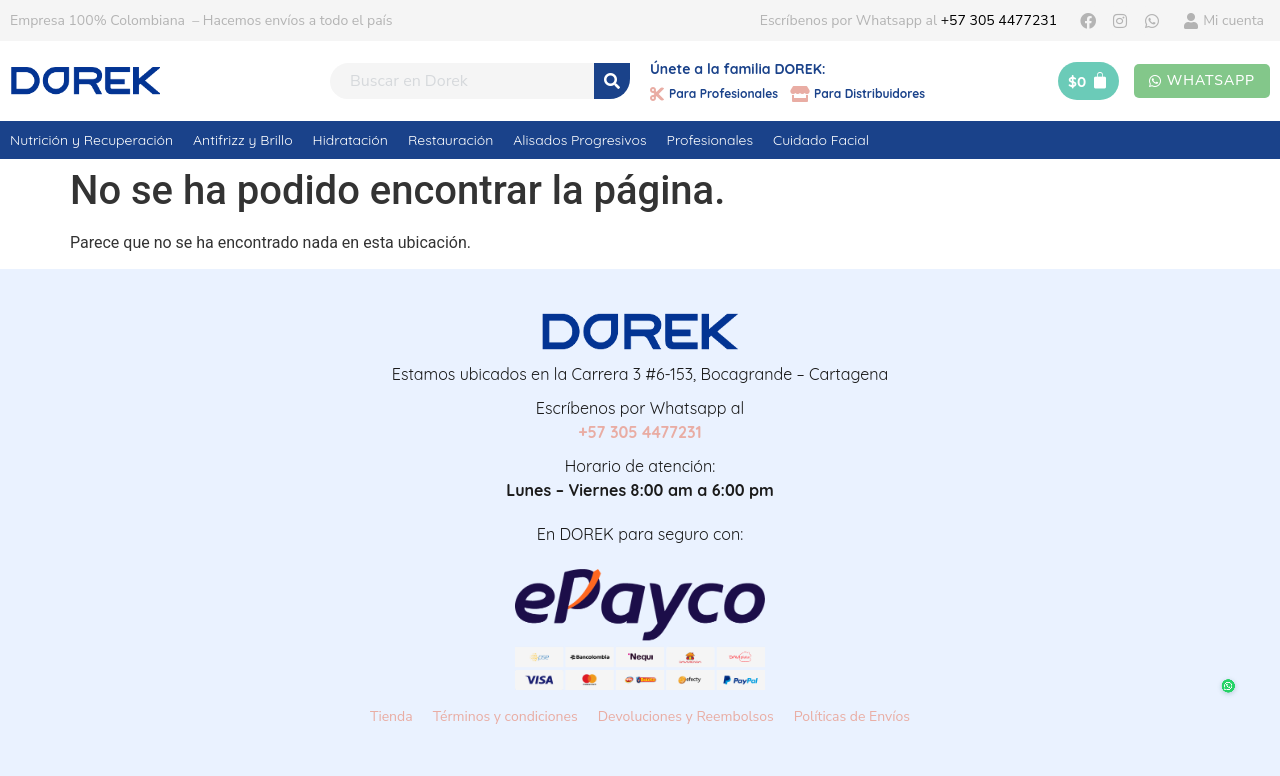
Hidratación (350, 140)
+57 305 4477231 (999, 20)
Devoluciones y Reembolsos (686, 716)
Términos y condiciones (505, 716)
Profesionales (710, 140)
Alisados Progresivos (579, 140)
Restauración (450, 140)
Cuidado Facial (821, 140)
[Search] (612, 81)
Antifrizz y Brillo (243, 140)
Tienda (391, 716)
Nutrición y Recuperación (91, 140)
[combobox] (462, 81)
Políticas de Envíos (852, 716)
